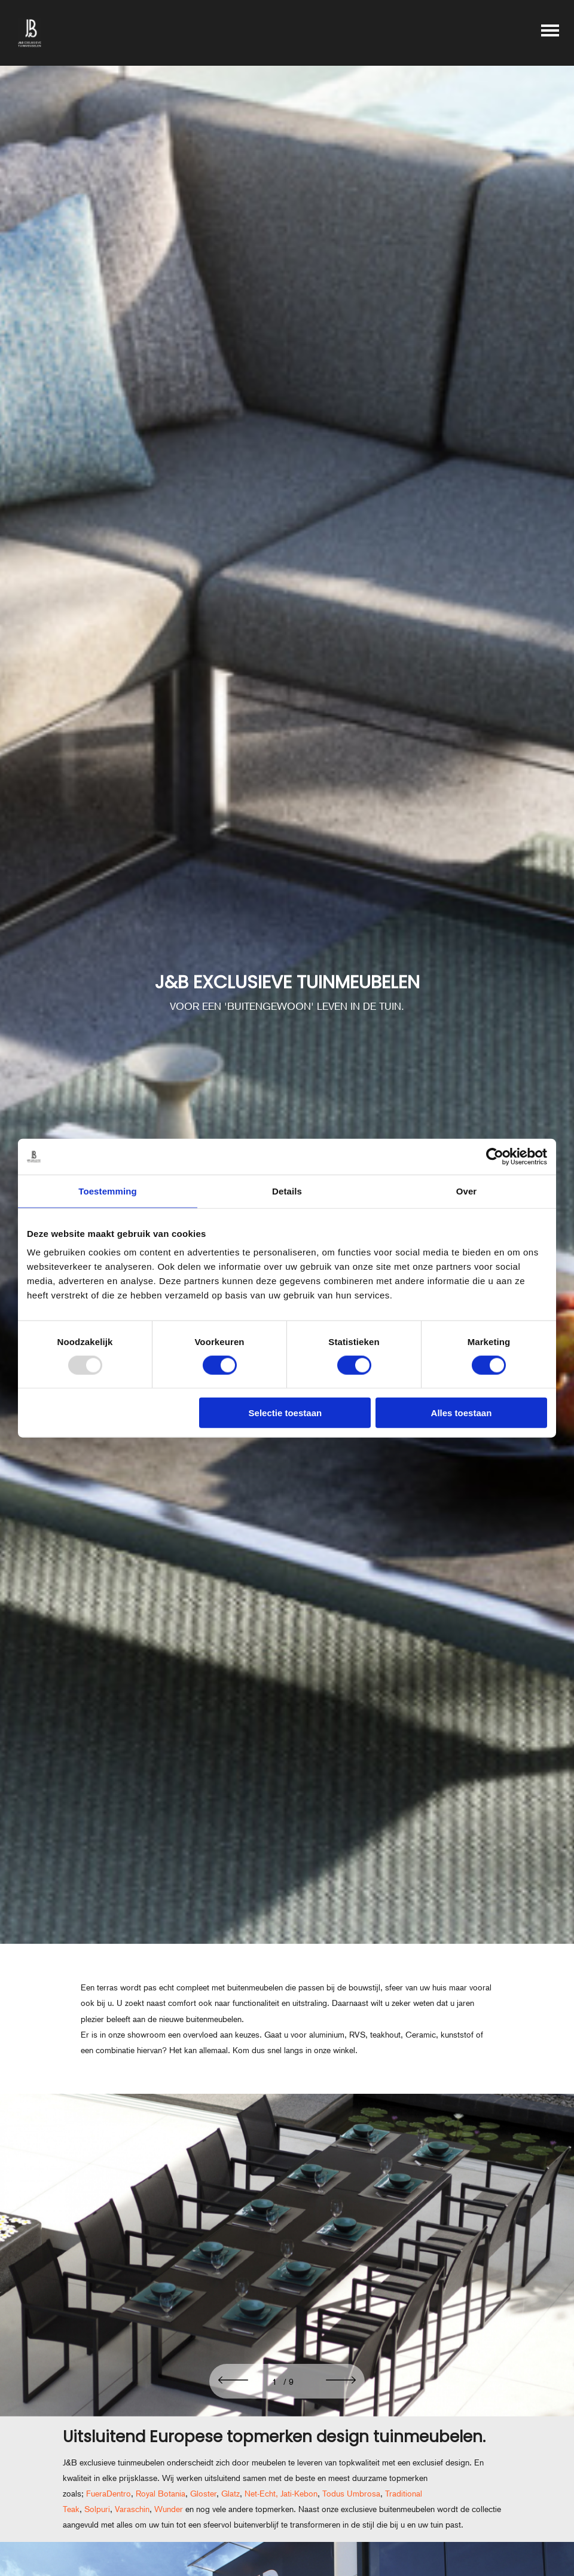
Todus (334, 2493)
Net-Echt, (260, 2493)
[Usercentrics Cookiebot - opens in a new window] (494, 1156)
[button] (233, 2380)
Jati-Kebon (298, 2493)
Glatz (230, 2493)
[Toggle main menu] (550, 33)
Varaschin (132, 2509)
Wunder (168, 2509)
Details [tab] (287, 1191)
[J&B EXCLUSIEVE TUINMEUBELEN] (287, 993)
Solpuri (97, 2509)
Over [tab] (466, 1191)
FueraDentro (108, 2493)
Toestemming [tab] (107, 1191)
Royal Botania (160, 2493)
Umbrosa (363, 2493)
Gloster (203, 2493)
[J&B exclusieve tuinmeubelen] (29, 33)
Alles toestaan (461, 1413)
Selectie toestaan (285, 1413)
